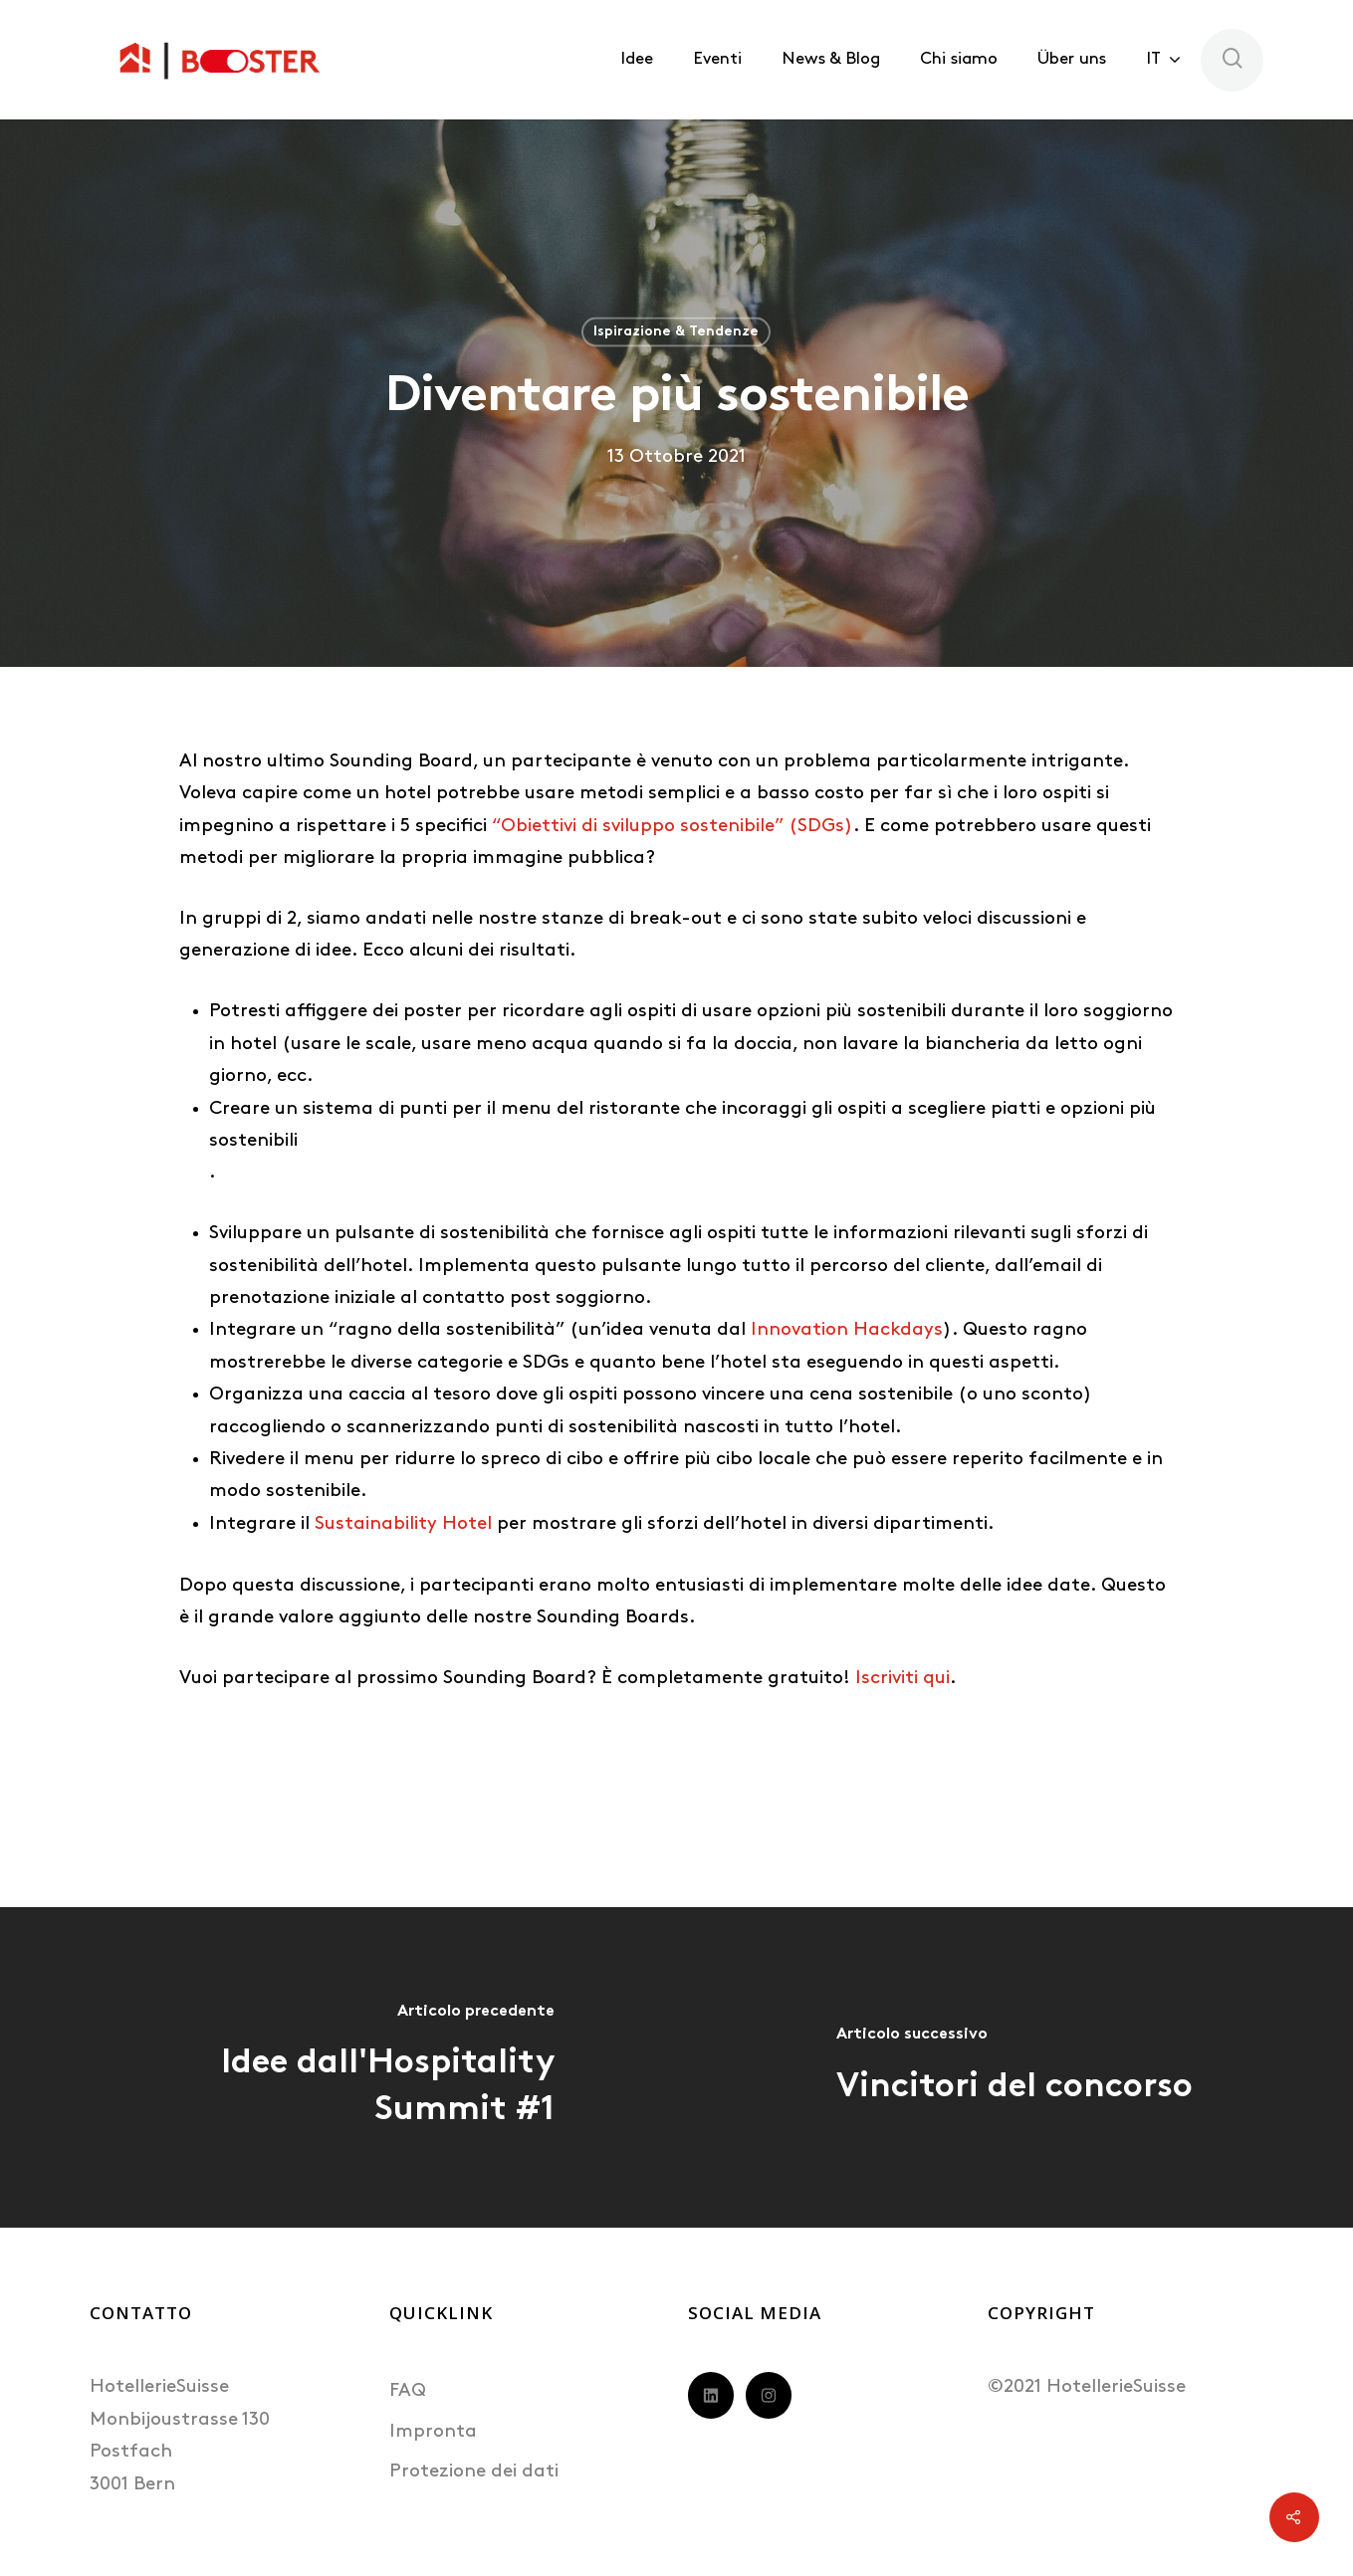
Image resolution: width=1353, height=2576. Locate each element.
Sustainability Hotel (403, 1524)
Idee (636, 59)
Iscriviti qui (902, 1678)
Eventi (717, 59)
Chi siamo (959, 59)
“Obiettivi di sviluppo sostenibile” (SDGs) (672, 826)
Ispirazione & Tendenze (676, 331)
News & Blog (831, 59)
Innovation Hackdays (847, 1330)
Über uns (1071, 59)
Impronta (433, 2432)
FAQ (407, 2391)
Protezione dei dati (474, 2472)
